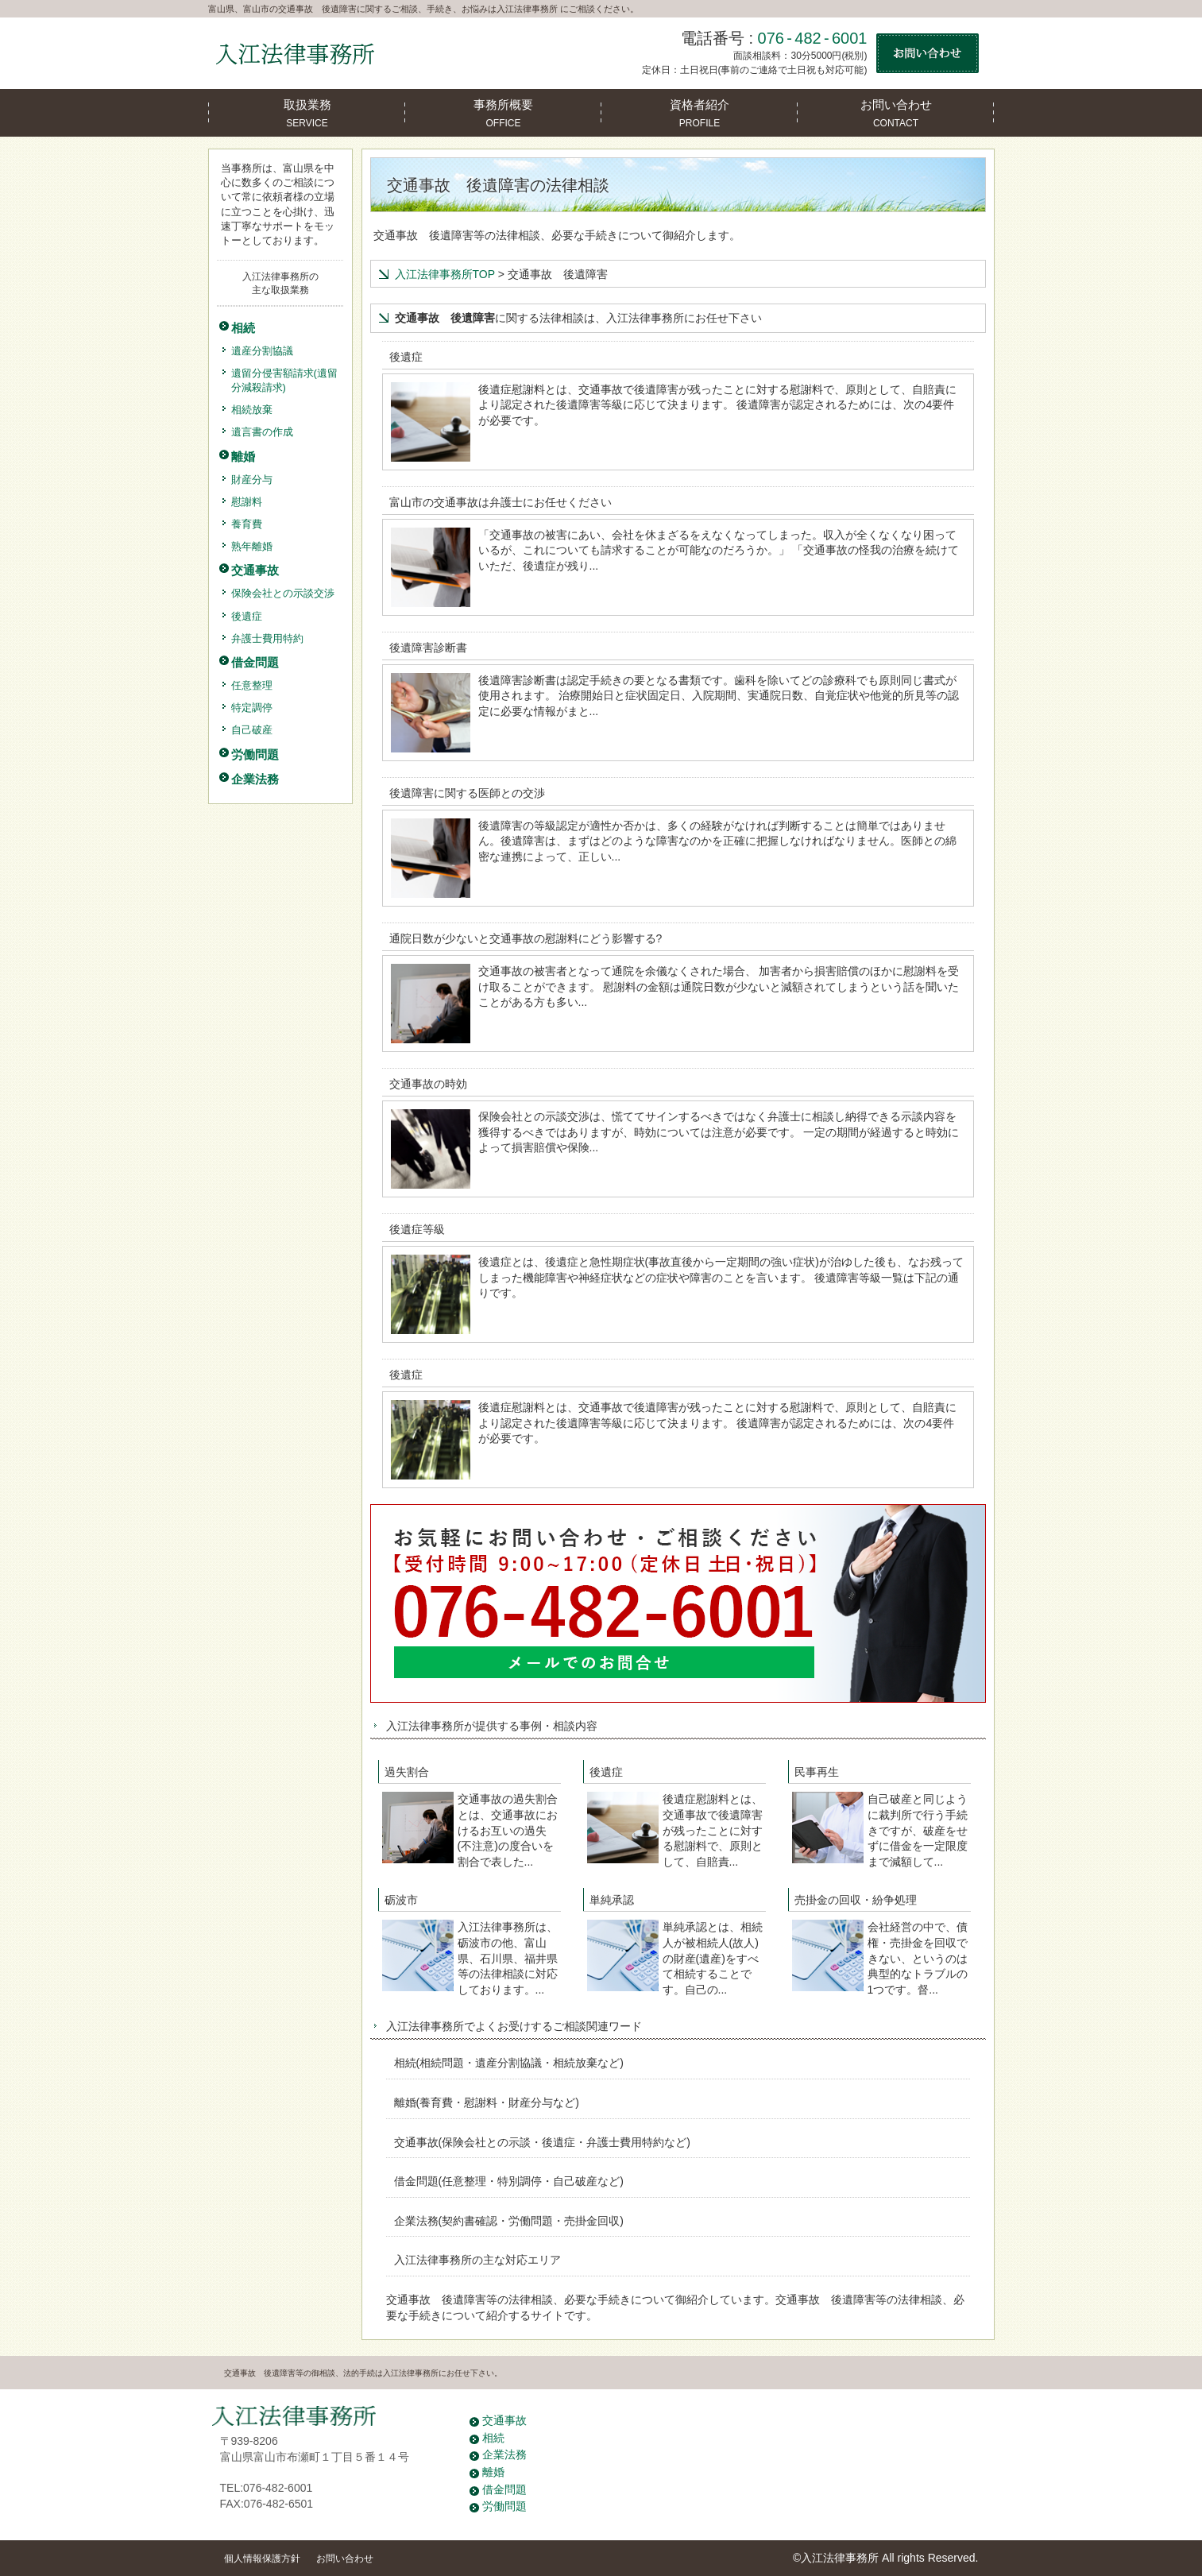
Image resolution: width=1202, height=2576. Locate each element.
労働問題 (504, 2506)
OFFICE (503, 109)
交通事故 (504, 2420)
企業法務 (504, 2454)
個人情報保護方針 (262, 2558)
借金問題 (504, 2489)
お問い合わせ (344, 2558)
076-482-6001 (813, 38)
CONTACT (896, 109)
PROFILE (699, 109)
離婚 (493, 2472)
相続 (493, 2437)
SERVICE (307, 109)
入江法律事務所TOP (445, 274)
